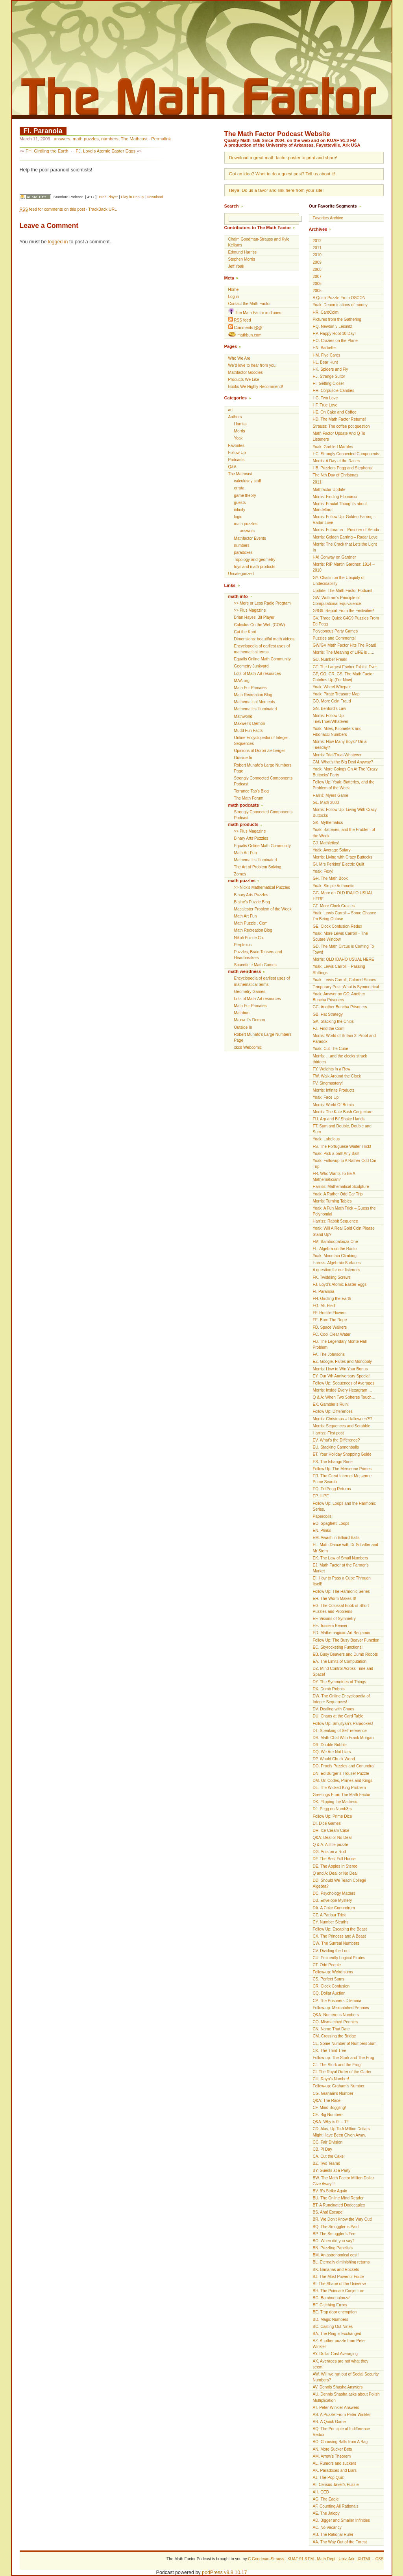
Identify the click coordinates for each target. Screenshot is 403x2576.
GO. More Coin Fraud (332, 701)
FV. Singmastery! (328, 1083)
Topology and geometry (254, 559)
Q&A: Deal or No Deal (332, 1837)
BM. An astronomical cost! (336, 2255)
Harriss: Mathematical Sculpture (341, 1186)
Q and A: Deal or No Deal (335, 1873)
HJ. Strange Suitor (329, 376)
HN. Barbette (324, 348)
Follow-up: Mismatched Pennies (341, 2008)
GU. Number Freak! (330, 659)
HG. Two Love (325, 398)
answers (62, 138)
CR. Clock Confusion (331, 1986)
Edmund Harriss (242, 252)
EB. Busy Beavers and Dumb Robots (345, 1654)
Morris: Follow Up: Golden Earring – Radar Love (344, 520)
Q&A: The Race (327, 2100)
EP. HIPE (321, 1496)
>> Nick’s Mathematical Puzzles (262, 887)
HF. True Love (325, 405)
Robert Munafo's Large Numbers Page (263, 768)
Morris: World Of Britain (333, 1105)
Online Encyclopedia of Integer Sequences (261, 740)
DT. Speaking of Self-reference (340, 1730)
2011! (318, 482)
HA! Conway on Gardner (334, 557)
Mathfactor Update (329, 489)
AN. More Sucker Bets (332, 2449)
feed (239, 319)
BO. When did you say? (334, 2241)
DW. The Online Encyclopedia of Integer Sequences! (341, 1699)
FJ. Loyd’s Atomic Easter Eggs (105, 151)
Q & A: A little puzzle (330, 1844)
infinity (240, 509)
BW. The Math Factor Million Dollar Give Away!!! (343, 2181)
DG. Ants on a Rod (329, 1852)
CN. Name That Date (331, 2029)
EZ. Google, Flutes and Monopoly (342, 1361)
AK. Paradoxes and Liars (335, 2470)
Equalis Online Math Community (262, 659)
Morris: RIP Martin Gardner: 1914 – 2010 (344, 567)
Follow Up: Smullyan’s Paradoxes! (343, 1723)
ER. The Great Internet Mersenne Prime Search (342, 1479)
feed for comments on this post (52, 209)
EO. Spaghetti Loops (331, 1523)
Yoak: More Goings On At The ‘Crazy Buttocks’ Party (345, 772)
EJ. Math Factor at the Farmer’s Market (341, 1568)
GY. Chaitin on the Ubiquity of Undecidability (339, 581)
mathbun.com (245, 334)
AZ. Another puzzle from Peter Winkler (339, 2344)
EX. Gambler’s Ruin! (331, 1404)
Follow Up (237, 452)
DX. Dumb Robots (329, 1689)
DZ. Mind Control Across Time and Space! (343, 1671)
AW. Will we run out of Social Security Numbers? (346, 2377)
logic (238, 517)
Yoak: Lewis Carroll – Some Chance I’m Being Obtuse (344, 916)
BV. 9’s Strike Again (330, 2191)
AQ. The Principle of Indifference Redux (341, 2432)
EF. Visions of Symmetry (334, 1618)
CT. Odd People (327, 1965)
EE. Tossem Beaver (330, 1626)
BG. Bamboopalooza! (332, 2298)
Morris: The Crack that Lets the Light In (345, 547)
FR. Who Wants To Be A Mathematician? (334, 1176)
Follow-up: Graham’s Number (339, 2086)
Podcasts (236, 460)
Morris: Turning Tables (332, 1201)
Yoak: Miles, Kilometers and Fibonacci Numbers (337, 731)
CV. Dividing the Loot (331, 1951)
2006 (317, 283)
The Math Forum (249, 798)
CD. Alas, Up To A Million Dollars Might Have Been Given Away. (341, 2132)
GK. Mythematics (328, 822)
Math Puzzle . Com (251, 923)
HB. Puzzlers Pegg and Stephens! (343, 468)
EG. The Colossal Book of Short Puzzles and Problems (341, 1608)
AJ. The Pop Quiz (328, 2477)
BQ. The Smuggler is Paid (336, 2227)
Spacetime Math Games (255, 965)
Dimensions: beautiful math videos (264, 639)
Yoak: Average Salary (332, 850)
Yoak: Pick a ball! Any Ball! (336, 1153)
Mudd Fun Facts (248, 730)
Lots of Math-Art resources (257, 673)
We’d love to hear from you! (252, 365)
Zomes (240, 874)
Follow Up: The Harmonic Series (341, 1591)
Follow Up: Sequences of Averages (344, 1383)
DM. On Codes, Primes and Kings (342, 1780)
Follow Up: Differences (333, 1411)
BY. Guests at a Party (332, 2170)
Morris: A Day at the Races (336, 461)
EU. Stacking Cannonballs (336, 1447)
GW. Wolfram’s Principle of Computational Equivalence (337, 601)
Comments (245, 327)
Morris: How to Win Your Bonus (340, 1369)
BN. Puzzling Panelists (333, 2248)
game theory (245, 495)
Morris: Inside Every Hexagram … (342, 1390)
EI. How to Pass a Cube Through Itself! (342, 1581)
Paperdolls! (323, 1516)
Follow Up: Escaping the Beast (340, 1929)
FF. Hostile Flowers (330, 1313)
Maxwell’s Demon (249, 723)
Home (233, 289)
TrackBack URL (102, 209)
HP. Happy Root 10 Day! (334, 333)
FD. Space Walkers (330, 1327)
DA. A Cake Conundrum (334, 1908)
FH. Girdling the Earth (47, 151)
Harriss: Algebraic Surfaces (337, 1263)
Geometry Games (250, 991)
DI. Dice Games (327, 1823)
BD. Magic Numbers (330, 2319)
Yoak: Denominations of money (340, 305)
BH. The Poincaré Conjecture (338, 2291)
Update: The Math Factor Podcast (342, 590)
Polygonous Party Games (335, 631)
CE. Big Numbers (328, 2115)
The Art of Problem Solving (257, 867)
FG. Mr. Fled (324, 1306)
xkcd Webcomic (248, 1047)
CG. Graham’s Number (333, 2093)
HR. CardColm (326, 312)
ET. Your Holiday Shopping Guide (342, 1454)
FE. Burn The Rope (330, 1320)
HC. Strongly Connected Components (346, 454)
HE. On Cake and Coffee (335, 412)
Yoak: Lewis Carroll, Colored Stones (344, 980)
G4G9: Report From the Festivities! (344, 611)
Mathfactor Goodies (245, 372)
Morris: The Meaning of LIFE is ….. (343, 652)
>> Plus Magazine (250, 610)
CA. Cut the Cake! (329, 2156)
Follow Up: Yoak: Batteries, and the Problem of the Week (344, 785)
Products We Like (243, 379)
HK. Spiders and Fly (330, 369)
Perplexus (243, 945)
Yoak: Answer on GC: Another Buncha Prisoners (339, 997)
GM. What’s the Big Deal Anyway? (343, 762)
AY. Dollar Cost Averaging (335, 2354)
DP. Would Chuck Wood (334, 1759)
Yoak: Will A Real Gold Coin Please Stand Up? (344, 1231)
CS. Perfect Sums (328, 1979)
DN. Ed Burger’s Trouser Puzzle (341, 1773)
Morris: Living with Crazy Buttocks (342, 857)
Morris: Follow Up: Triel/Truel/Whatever (331, 718)
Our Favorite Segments (333, 206)
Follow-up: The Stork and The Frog (343, 2058)
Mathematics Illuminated (255, 709)
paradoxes (243, 552)
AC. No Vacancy (327, 2527)
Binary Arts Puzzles (251, 838)
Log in (233, 296)
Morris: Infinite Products (334, 1090)
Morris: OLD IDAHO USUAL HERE (343, 959)
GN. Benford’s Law (329, 708)
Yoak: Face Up (326, 1097)
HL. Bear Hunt (325, 362)
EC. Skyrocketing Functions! (338, 1647)
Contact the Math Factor (249, 304)
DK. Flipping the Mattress (335, 1802)
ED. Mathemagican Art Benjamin (341, 1633)
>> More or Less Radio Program (262, 603)
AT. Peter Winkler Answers (336, 2407)
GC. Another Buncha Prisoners (340, 1007)
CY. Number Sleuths (331, 1922)
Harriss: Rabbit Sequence (335, 1221)
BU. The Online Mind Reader (338, 2198)
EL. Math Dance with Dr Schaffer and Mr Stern (345, 1548)
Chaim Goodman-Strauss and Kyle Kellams (259, 242)
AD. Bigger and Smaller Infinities (341, 2520)
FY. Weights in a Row (332, 1069)
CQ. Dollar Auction (329, 1993)
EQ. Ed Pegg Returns (332, 1489)
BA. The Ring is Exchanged (337, 2333)
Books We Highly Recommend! (255, 386)
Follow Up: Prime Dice (332, 1816)
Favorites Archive (328, 218)
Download (155, 197)
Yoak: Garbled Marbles (333, 447)
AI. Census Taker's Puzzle (336, 2484)
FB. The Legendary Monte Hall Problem (340, 1344)
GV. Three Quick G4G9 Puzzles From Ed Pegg (346, 621)
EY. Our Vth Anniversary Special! (342, 1376)
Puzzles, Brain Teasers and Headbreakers (258, 955)
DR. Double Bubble (330, 1745)
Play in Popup (132, 197)
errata (239, 488)
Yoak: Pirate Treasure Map (336, 694)
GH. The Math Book (330, 878)
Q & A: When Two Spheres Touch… (344, 1397)
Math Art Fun (245, 853)
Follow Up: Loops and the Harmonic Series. (344, 1506)
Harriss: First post (328, 1433)
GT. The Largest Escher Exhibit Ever (345, 667)
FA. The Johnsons (329, 1354)
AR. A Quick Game (329, 2422)
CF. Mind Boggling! (329, 2107)
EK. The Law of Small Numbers (340, 1558)
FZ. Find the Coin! (329, 1028)
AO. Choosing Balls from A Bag (340, 2442)
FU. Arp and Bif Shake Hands (339, 1119)
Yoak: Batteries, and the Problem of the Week (344, 832)
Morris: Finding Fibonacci (335, 497)
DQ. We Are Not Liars (332, 1752)
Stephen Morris (241, 259)
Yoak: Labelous (326, 1139)
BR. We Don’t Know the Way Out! (342, 2219)
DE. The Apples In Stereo (335, 1866)
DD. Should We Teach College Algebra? (339, 1883)
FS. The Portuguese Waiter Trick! (342, 1146)
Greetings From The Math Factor (342, 1795)
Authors (235, 417)
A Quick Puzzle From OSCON (339, 298)
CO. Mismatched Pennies (335, 2022)
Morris (239, 431)
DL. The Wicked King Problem (339, 1787)
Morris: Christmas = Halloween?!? (343, 1419)
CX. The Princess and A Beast (339, 1936)
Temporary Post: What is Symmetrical (346, 987)
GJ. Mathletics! (326, 843)
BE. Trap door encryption (335, 2312)
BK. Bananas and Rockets (336, 2269)
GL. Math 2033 (326, 802)
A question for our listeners (336, 1270)
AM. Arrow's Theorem (332, 2456)
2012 (317, 241)
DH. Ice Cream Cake (331, 1830)
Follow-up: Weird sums (333, 1972)
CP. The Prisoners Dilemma (337, 2001)
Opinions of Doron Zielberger (259, 750)
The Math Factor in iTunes (254, 311)
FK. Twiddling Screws (332, 1277)
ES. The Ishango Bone (333, 1462)
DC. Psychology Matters (334, 1893)
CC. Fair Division (328, 2142)
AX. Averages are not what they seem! (340, 2364)
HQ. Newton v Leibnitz (332, 326)
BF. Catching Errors (330, 2305)
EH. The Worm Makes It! (334, 1598)
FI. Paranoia (43, 131)
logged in (58, 242)
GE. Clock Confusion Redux (337, 926)
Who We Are (239, 358)
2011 (317, 248)
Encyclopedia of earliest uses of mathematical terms (262, 649)
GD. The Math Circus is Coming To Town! (343, 949)
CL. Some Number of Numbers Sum (345, 2043)
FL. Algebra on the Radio (335, 1249)
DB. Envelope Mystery (332, 1900)
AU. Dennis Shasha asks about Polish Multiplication (346, 2397)
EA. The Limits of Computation (340, 1661)
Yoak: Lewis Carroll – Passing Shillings (339, 969)
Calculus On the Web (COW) (259, 625)
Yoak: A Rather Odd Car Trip (338, 1194)
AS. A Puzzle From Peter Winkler (342, 2414)
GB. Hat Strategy (328, 1014)
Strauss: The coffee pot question (341, 426)
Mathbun (242, 1013)
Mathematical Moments (254, 702)
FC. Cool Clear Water (332, 1334)
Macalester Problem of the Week (263, 909)
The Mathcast (134, 138)
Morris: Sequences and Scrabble (341, 1426)
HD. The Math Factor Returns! (339, 419)
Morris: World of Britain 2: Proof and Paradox (344, 1038)
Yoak (238, 438)
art (230, 410)
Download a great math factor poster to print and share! (283, 157)
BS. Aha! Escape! (328, 2212)
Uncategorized (241, 574)
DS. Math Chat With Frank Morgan (343, 1738)
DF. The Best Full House (334, 1859)
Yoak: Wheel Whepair (332, 687)
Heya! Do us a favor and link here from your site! (276, 190)
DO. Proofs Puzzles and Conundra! (344, 1766)
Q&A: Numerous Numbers (336, 2015)
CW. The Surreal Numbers (336, 1943)
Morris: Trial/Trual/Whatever (337, 755)
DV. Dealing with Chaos (334, 1709)
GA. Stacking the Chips (333, 1021)
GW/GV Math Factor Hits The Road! (344, 645)
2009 (317, 262)
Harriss (240, 424)
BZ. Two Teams (326, 2163)
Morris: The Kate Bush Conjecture (343, 1112)
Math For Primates (250, 688)
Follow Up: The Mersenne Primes (342, 1469)
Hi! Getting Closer (328, 383)
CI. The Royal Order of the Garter (342, 2072)
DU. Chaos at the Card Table (338, 1716)
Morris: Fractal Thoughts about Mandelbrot (340, 507)
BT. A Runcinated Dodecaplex (339, 2205)
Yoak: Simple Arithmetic (334, 886)
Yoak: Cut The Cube (330, 1048)
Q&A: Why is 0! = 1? (331, 2122)
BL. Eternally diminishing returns (341, 2262)
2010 (317, 255)
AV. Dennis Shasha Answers (338, 2387)
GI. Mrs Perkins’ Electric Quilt (338, 864)
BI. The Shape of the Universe (339, 2284)
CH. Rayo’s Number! (331, 2079)
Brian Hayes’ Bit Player (254, 617)
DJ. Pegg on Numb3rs (332, 1809)
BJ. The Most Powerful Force (338, 2276)
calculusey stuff (247, 481)
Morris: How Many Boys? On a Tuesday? (340, 744)
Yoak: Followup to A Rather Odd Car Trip (345, 1163)
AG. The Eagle (326, 2499)
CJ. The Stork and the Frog (337, 2065)
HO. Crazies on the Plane (335, 340)
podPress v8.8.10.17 (224, 2572)
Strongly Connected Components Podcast (263, 781)
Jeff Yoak (236, 266)
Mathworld (243, 716)
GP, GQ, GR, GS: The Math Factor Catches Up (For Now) (343, 677)
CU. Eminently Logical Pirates (339, 1958)
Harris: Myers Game (330, 795)
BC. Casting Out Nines (333, 2326)
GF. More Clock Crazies (334, 906)
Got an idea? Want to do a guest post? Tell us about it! (282, 173)
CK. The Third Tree (329, 2050)
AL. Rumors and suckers (335, 2463)
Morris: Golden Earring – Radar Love (345, 537)
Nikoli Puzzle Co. (249, 938)
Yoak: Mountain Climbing (335, 1256)
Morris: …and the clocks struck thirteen (340, 1059)
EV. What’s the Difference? (336, 1440)
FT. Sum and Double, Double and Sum (342, 1129)
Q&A (232, 467)
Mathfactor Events (250, 538)
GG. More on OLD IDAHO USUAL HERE (343, 896)
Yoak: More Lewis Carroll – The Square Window (340, 936)
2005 (317, 291)
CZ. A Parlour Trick (329, 1915)
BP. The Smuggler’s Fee (334, 2234)
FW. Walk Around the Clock (337, 1076)
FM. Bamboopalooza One (335, 1241)
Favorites (236, 445)
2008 (317, 269)
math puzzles (86, 138)
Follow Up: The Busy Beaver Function (346, 1640)
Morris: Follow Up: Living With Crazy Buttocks (345, 812)
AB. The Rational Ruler (333, 2534)
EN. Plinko (322, 1530)
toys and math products (254, 566)
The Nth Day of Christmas (336, 475)
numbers (109, 138)
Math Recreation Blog (253, 695)
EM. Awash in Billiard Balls (336, 1537)
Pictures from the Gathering (337, 319)
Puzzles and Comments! (334, 638)
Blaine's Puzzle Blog (252, 902)
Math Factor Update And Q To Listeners (339, 436)
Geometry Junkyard (251, 666)
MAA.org (242, 680)
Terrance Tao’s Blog (251, 791)
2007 (317, 276)
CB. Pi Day (322, 2149)
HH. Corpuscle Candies (333, 390)
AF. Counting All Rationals (336, 2506)
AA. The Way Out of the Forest (340, 2542)
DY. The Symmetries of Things (339, 1682)
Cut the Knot (245, 632)
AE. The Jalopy (326, 2513)
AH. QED (321, 2492)
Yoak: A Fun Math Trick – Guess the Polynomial (344, 1211)
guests (240, 502)
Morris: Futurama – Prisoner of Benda (346, 530)
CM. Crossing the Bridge (334, 2036)
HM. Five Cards (326, 355)
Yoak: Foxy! (323, 871)
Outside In (243, 758)
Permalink (161, 138)
